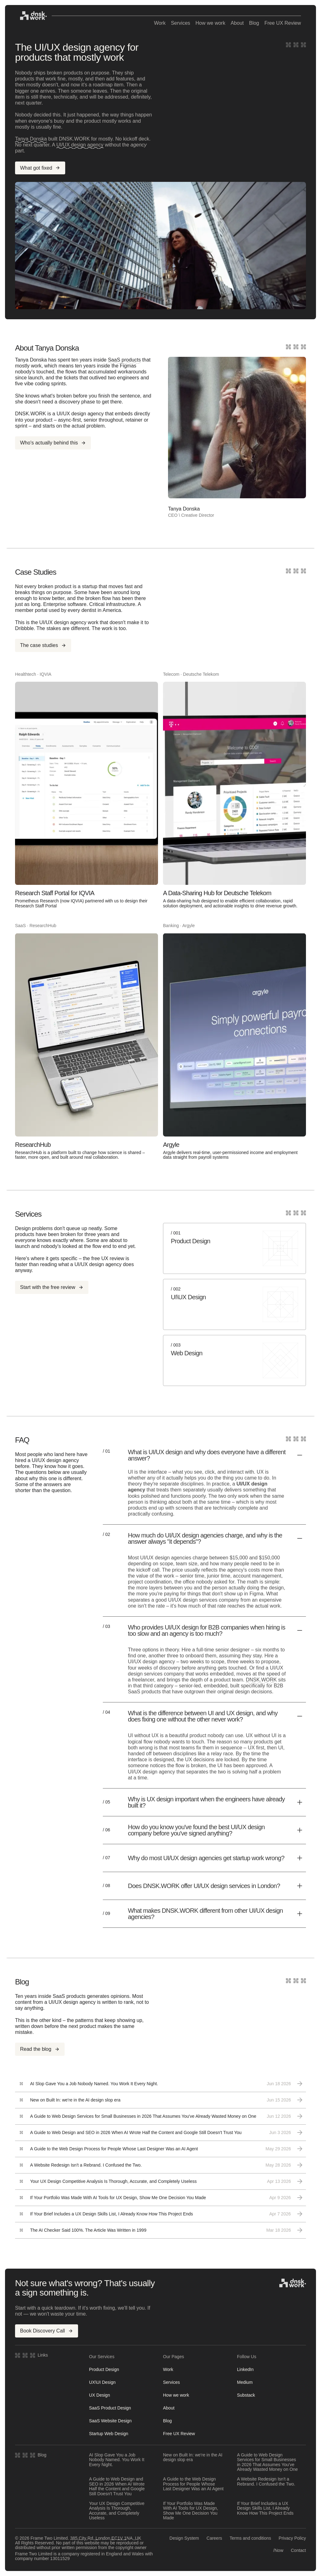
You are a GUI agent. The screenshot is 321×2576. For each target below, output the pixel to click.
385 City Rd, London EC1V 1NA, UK (105, 2538)
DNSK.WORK (261, 1679)
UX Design (99, 2395)
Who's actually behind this (53, 442)
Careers (214, 2538)
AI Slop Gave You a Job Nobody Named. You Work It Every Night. (116, 2460)
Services (180, 23)
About (237, 23)
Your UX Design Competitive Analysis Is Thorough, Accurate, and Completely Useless (117, 2510)
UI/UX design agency (79, 144)
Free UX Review (283, 23)
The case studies (43, 645)
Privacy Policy (292, 2538)
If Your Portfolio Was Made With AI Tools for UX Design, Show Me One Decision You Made (190, 2510)
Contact (298, 2550)
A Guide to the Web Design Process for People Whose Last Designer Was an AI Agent (193, 2484)
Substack (246, 2395)
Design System (184, 2538)
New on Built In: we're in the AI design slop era (192, 2457)
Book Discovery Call (46, 2330)
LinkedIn (245, 2369)
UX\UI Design (102, 2382)
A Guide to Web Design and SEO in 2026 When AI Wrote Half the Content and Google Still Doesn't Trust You (117, 2486)
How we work (210, 23)
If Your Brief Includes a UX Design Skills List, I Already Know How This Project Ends (265, 2508)
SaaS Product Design (110, 2407)
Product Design (104, 2369)
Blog (254, 23)
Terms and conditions (250, 2538)
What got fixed (40, 168)
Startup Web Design (108, 2433)
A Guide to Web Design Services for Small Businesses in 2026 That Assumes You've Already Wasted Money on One (267, 2462)
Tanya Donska (31, 138)
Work (160, 23)
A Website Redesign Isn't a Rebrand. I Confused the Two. (266, 2481)
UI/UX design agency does (104, 1264)
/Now (278, 2550)
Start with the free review (51, 1287)
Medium (245, 2382)
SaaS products (124, 359)
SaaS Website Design (110, 2420)
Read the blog (40, 2049)
